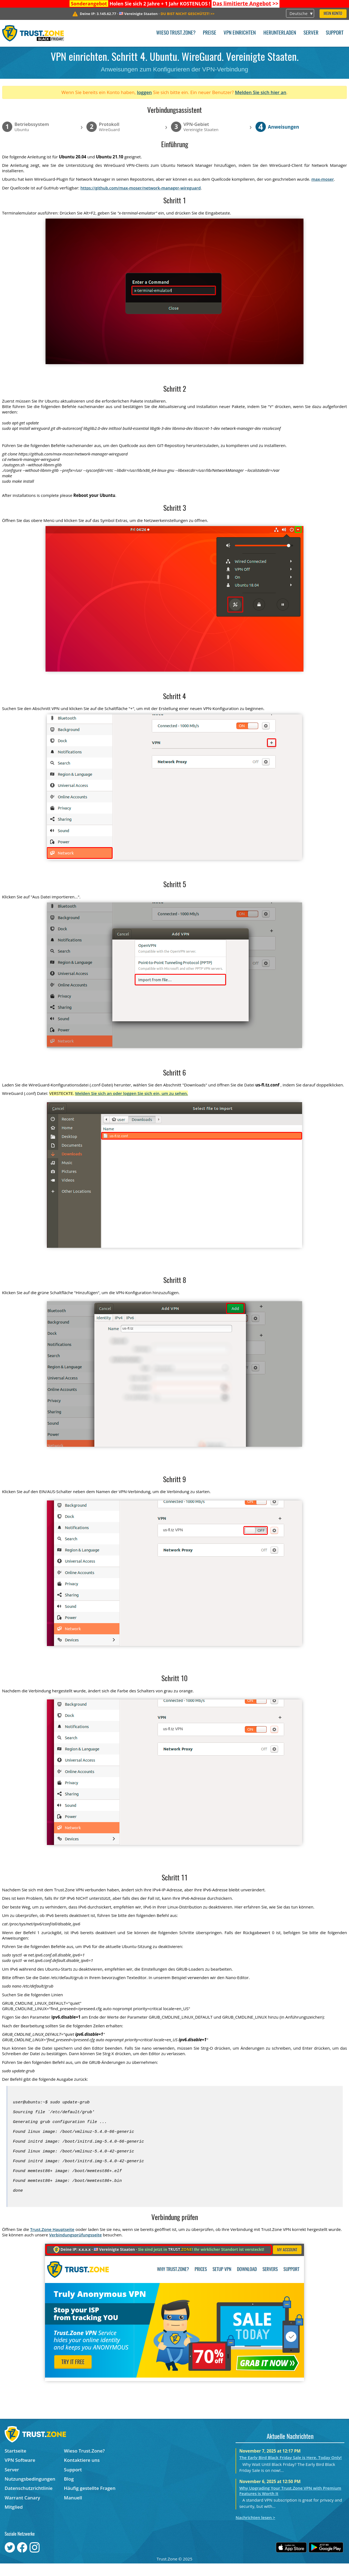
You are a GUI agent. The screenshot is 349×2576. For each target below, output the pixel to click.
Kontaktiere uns (82, 2472)
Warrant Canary (22, 2510)
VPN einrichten (240, 33)
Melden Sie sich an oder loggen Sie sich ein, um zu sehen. (131, 1093)
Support (335, 33)
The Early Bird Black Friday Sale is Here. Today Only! (290, 2470)
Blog (69, 2491)
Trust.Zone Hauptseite (52, 2242)
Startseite (15, 2463)
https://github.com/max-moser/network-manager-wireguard (140, 188)
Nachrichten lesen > (255, 2530)
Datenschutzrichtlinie (29, 2501)
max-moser (322, 179)
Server (310, 33)
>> (245, 3)
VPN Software (20, 2472)
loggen (144, 92)
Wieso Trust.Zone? (175, 33)
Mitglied (14, 2519)
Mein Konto (333, 14)
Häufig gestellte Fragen (90, 2501)
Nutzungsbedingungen (30, 2491)
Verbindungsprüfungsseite (75, 2247)
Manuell (73, 2510)
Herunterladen (279, 33)
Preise (209, 33)
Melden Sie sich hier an (261, 92)
